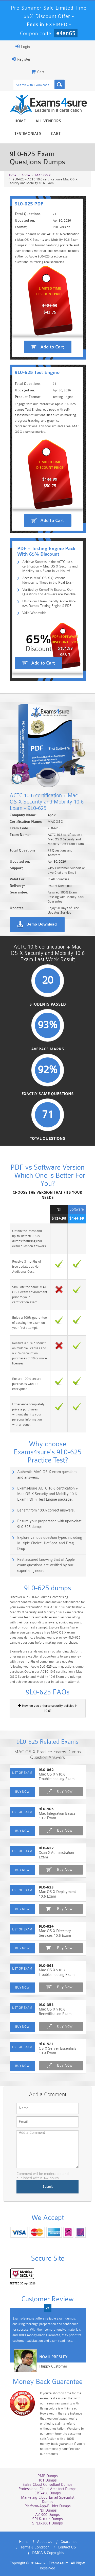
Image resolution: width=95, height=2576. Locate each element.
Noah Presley (53, 2357)
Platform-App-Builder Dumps (48, 2506)
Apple (26, 175)
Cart (56, 134)
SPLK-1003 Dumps (47, 2519)
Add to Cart (52, 347)
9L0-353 (46, 2005)
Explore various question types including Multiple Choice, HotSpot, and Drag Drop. (49, 1543)
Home (20, 121)
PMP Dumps (47, 2476)
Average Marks (47, 1049)
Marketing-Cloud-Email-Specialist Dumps (47, 2499)
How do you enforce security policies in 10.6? (48, 1708)
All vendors (48, 121)
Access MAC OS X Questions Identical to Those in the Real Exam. (48, 580)
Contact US (67, 2547)
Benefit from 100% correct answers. (46, 1510)
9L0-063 (46, 1966)
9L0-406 (46, 1809)
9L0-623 (46, 1887)
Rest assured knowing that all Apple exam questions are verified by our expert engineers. (46, 1565)
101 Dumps (47, 2480)
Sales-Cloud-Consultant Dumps (47, 2485)
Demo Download (41, 924)
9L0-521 (46, 2044)
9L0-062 (46, 1770)
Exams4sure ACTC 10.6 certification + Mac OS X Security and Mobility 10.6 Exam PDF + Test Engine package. (47, 1494)
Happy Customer (53, 2366)
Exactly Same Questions (48, 1094)
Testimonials (27, 134)
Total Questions (47, 1139)
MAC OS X (43, 175)
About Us (44, 2542)
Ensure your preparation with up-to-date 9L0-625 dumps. (49, 1524)
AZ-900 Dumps (47, 2515)
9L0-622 (46, 1848)
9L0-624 (46, 1926)
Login (22, 46)
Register (21, 59)
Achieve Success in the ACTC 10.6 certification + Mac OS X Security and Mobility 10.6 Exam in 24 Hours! (50, 566)
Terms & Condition (35, 2547)
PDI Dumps (48, 2510)
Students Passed (47, 1004)
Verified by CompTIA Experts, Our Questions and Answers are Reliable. (49, 591)
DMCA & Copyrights (48, 2553)
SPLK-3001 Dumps (47, 2523)
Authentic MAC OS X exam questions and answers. (47, 1475)
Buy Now (64, 1791)
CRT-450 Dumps (47, 2493)
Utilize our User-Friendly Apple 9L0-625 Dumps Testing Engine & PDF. (48, 603)
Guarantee (69, 2542)
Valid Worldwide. (34, 613)
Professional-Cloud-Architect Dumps (47, 2489)
